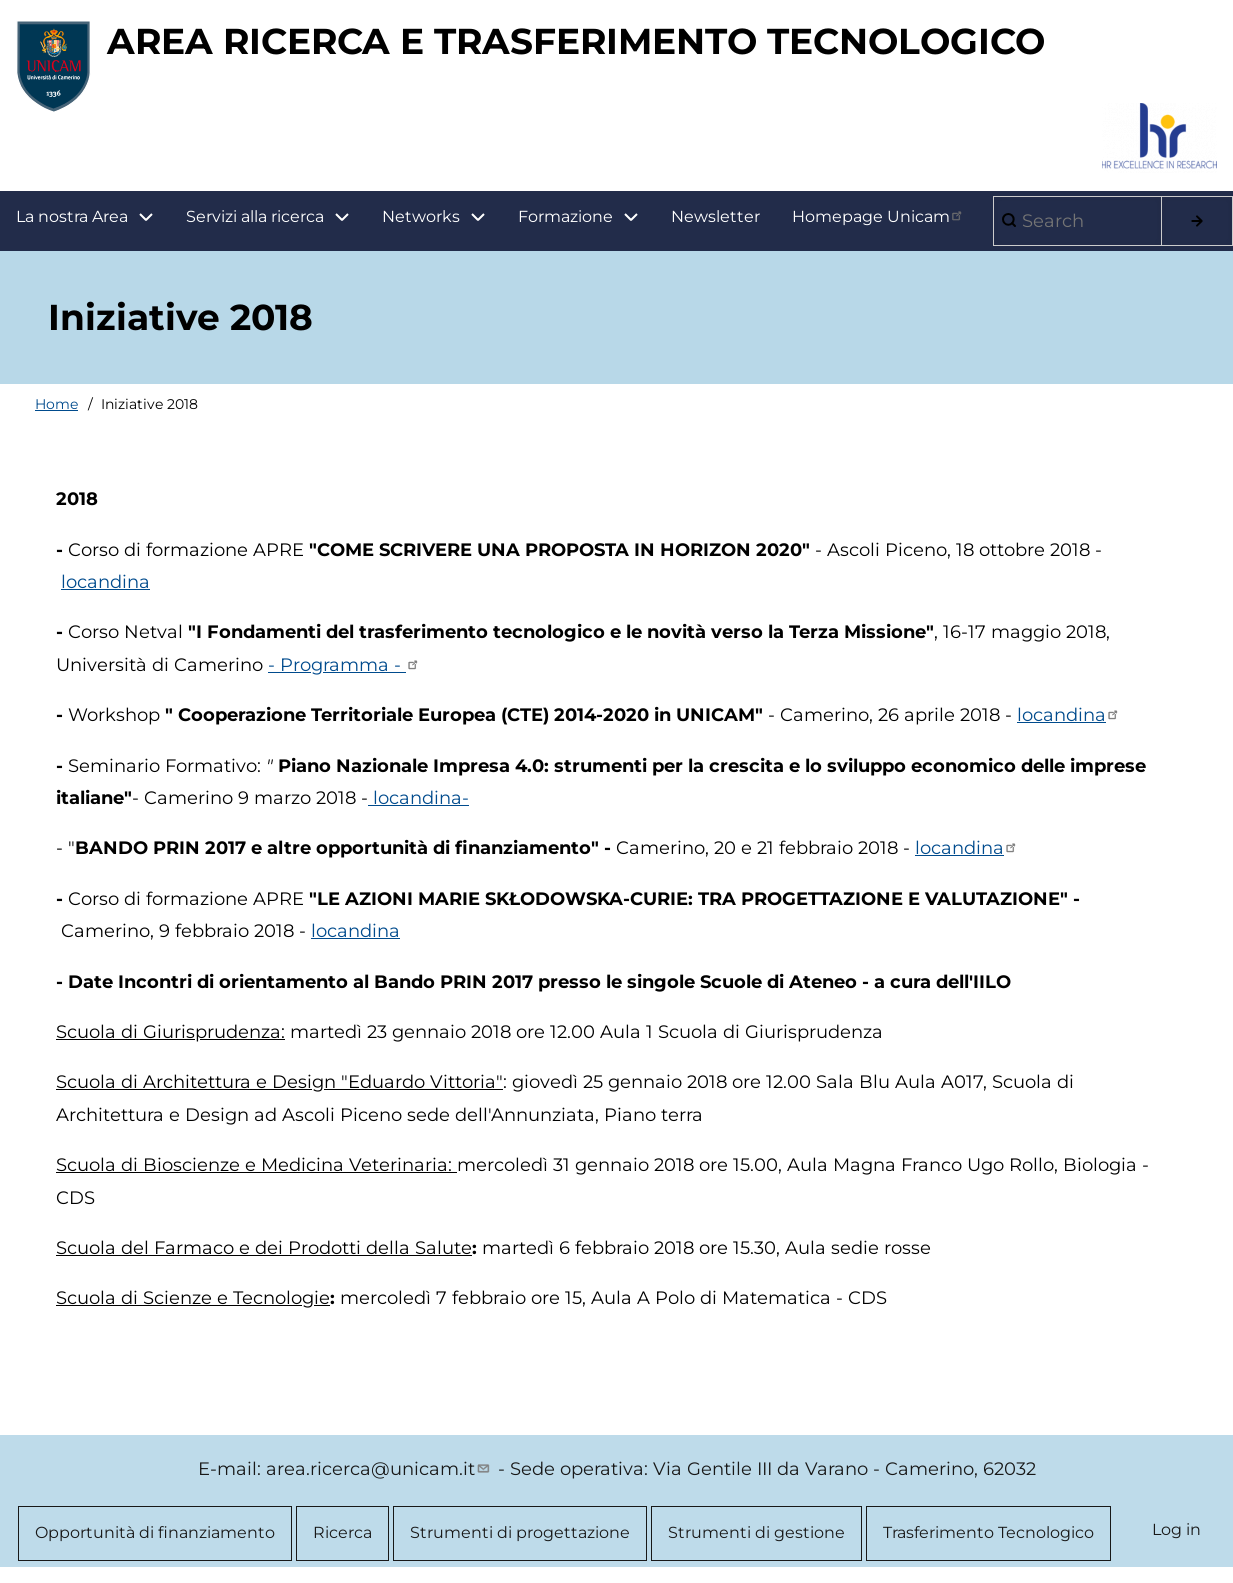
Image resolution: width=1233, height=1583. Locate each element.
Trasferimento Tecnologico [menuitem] (988, 1532)
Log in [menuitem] (1176, 1529)
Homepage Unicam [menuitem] (879, 216)
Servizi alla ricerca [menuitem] (255, 216)
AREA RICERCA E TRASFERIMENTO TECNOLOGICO (576, 41)
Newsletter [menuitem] (715, 216)
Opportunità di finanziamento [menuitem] (155, 1532)
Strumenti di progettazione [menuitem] (520, 1532)
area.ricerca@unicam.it (379, 1469)
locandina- (418, 798)
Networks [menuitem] (421, 216)
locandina (105, 582)
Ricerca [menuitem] (342, 1532)
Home (56, 404)
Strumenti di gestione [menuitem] (756, 1532)
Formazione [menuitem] (586, 217)
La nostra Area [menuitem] (93, 217)
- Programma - (345, 665)
